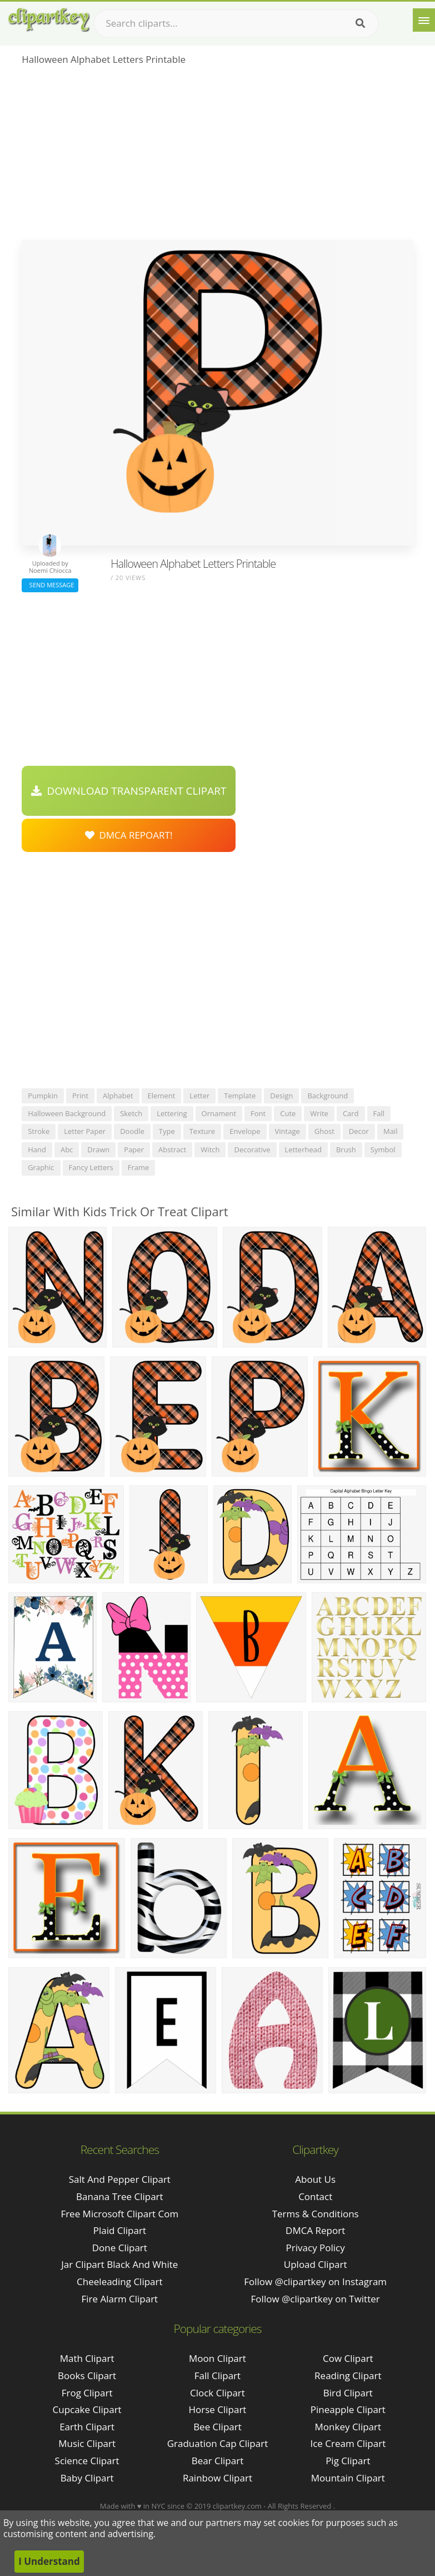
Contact (315, 2196)
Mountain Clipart (348, 2477)
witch (210, 1150)
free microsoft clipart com (119, 2213)
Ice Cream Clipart (348, 2443)
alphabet (118, 1096)
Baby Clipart (87, 2477)
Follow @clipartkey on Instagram (315, 2281)
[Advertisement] (217, 156)
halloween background (67, 1113)
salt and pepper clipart (120, 2179)
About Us (315, 2179)
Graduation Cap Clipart (217, 2443)
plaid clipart (119, 2230)
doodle (132, 1131)
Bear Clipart (217, 2460)
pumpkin (43, 1096)
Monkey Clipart (348, 2426)
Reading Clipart (347, 2375)
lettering (172, 1113)
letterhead (303, 1150)
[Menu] (424, 20)
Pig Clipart (348, 2460)
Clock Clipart (217, 2392)
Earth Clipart (86, 2426)
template (240, 1096)
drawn (98, 1150)
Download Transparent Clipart (129, 791)
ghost (324, 1131)
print (80, 1096)
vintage (287, 1131)
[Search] (360, 23)
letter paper (85, 1131)
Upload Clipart (315, 2264)
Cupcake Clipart (87, 2409)
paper (134, 1150)
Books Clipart (87, 2375)
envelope (244, 1131)
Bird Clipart (348, 2392)
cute (288, 1113)
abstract (172, 1150)
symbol (383, 1150)
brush (346, 1150)
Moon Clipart (217, 2358)
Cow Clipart (348, 2358)
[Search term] (236, 23)
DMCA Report (315, 2230)
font (258, 1113)
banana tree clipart (119, 2196)
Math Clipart (87, 2358)
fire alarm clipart (119, 2298)
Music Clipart (87, 2443)
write (319, 1113)
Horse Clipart (217, 2409)
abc (67, 1150)
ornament (219, 1113)
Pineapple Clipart (348, 2409)
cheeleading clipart (119, 2281)
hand (37, 1150)
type (167, 1131)
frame (138, 1167)
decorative (252, 1150)
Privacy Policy (315, 2247)
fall (379, 1113)
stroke (38, 1131)
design (281, 1096)
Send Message (50, 585)
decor (359, 1131)
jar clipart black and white (119, 2264)
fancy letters (91, 1167)
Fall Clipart (217, 2375)
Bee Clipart (217, 2426)
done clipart (119, 2247)
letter (199, 1096)
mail (390, 1131)
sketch (131, 1113)
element (162, 1096)
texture (202, 1131)
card (351, 1113)
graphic (41, 1167)
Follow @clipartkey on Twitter (315, 2298)
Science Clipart (87, 2460)
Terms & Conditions (315, 2213)
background (327, 1096)
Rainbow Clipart (217, 2477)
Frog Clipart (87, 2392)
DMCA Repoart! (129, 835)
